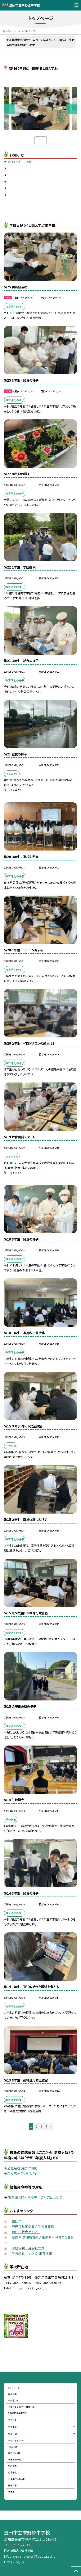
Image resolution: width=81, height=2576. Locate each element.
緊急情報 (12, 2465)
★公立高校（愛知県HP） (21, 2168)
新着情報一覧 (14, 2459)
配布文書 (12, 2485)
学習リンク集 (14, 2453)
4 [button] (46, 2126)
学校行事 (12, 2419)
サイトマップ (16, 2562)
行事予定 (12, 2472)
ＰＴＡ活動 (12, 2446)
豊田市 (17, 2221)
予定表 (11, 2491)
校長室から (15, 790)
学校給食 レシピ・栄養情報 (32, 2253)
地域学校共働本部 (16, 2479)
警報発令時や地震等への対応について (35, 2197)
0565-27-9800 (23, 2544)
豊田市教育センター (26, 2231)
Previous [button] (9, 108)
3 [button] (41, 2126)
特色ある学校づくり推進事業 (21, 2406)
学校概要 (12, 2394)
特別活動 (12, 2433)
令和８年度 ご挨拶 (19, 162)
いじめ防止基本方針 (17, 2412)
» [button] (51, 2126)
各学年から (13, 2426)
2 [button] (37, 2126)
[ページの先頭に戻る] (76, 2571)
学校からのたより (16, 2440)
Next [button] (71, 108)
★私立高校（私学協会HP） (22, 2173)
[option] (40, 108)
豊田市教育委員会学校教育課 (33, 2226)
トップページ (14, 2387)
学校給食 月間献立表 (28, 2248)
